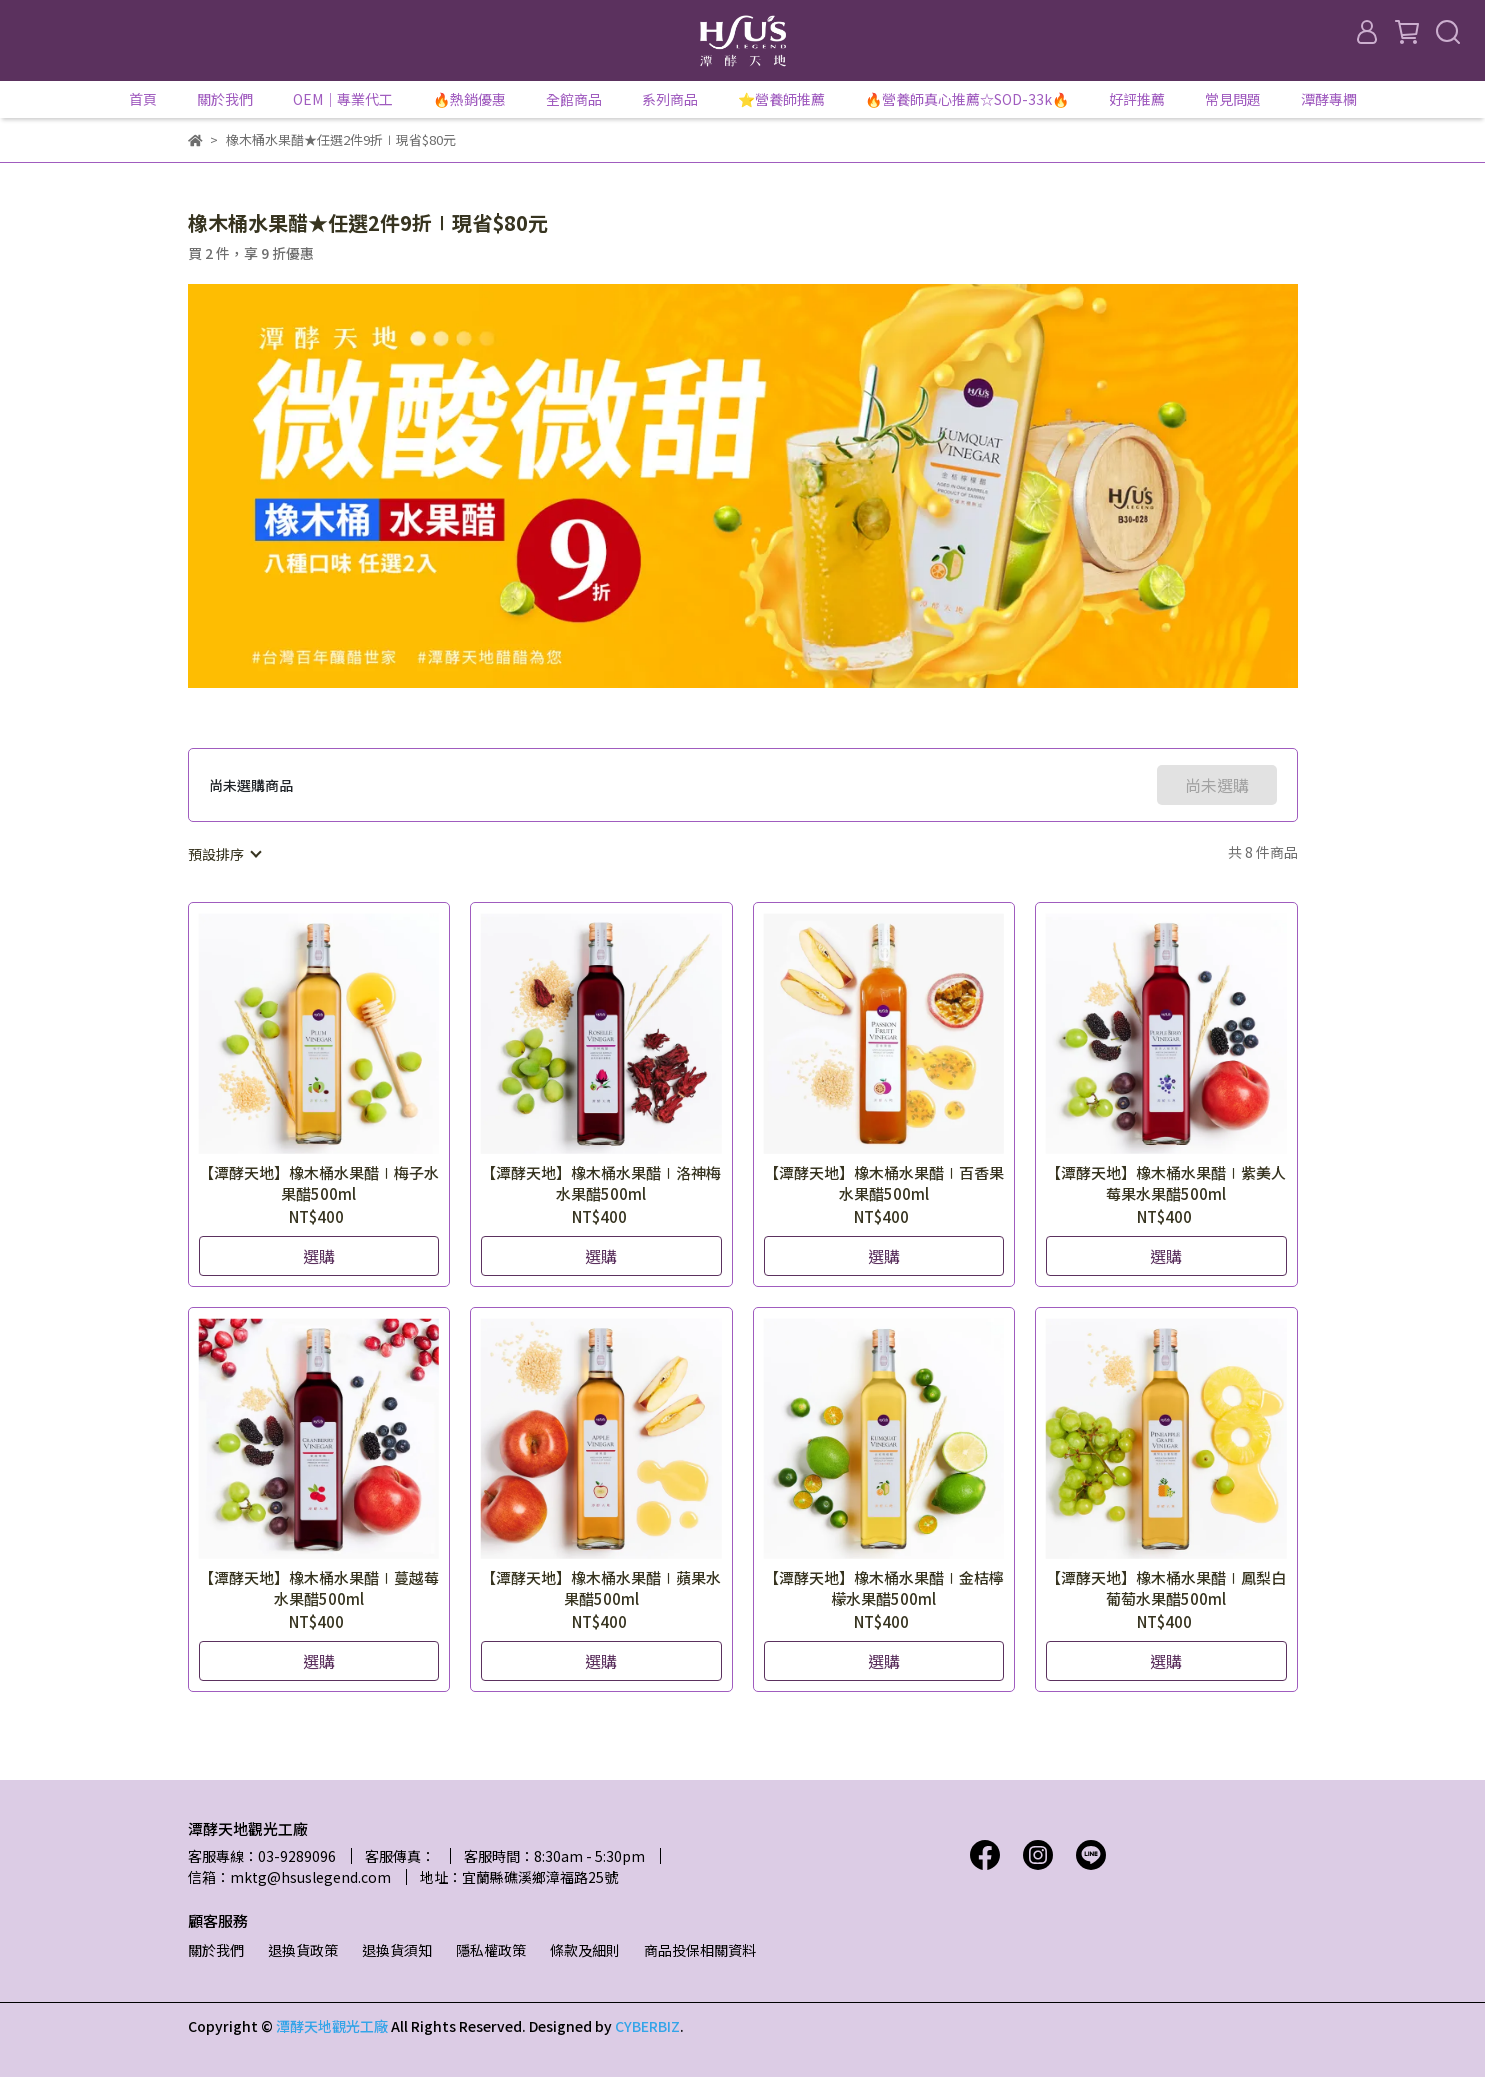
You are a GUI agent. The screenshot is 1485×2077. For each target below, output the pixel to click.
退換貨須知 (397, 1950)
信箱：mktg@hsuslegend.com (289, 1877)
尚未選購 (1217, 785)
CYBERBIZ (647, 2026)
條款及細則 (585, 1950)
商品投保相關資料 (700, 1950)
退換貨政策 (303, 1950)
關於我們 (216, 1950)
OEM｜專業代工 (343, 99)
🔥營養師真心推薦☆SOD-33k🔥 (967, 99)
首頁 (143, 99)
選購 (319, 1256)
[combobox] (224, 854)
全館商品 (574, 99)
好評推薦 (1137, 99)
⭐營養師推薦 (781, 99)
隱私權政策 (491, 1950)
